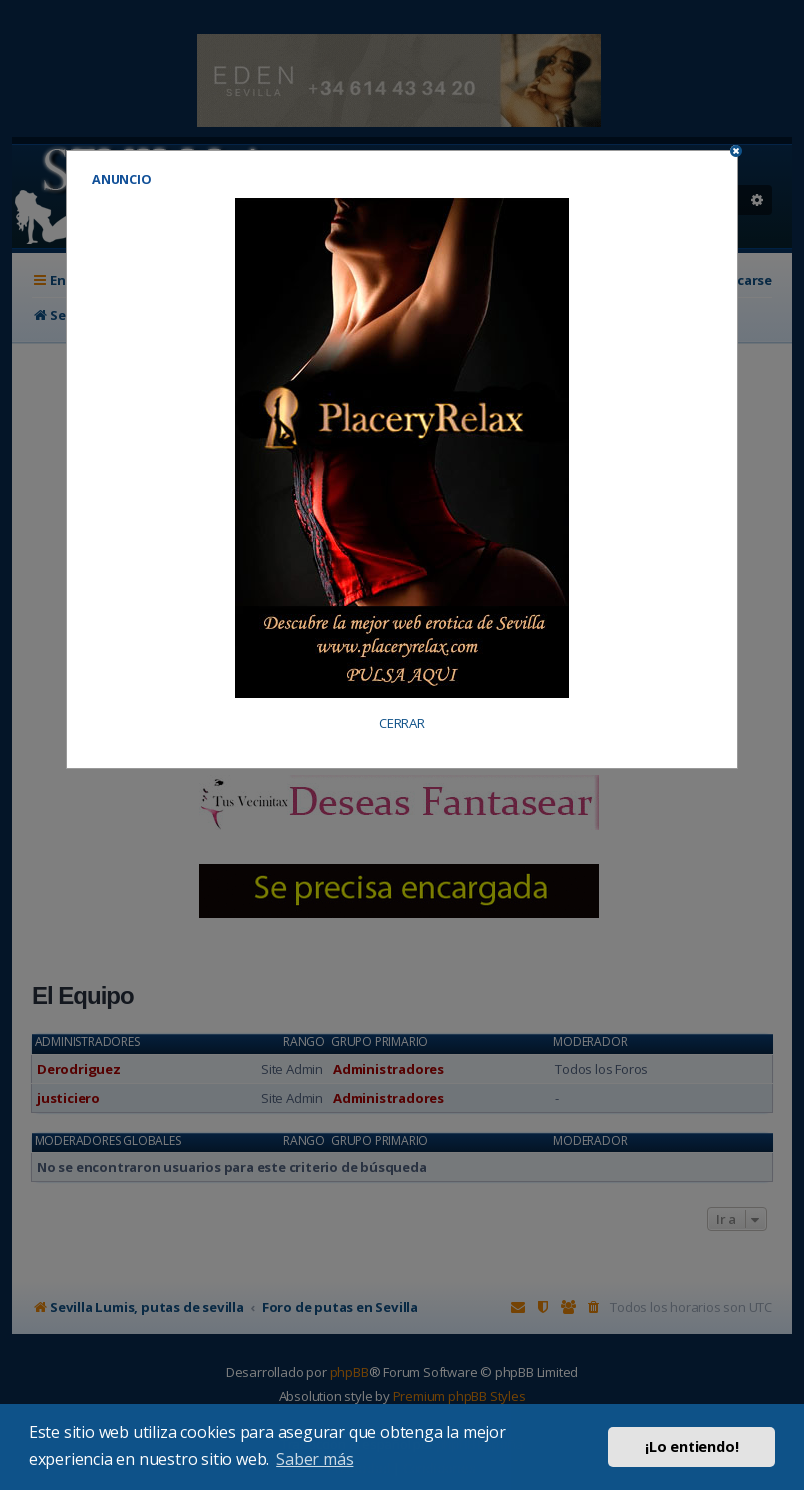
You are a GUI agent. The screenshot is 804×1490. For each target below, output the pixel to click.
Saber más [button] (314, 1459)
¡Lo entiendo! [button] (691, 1446)
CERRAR (402, 723)
